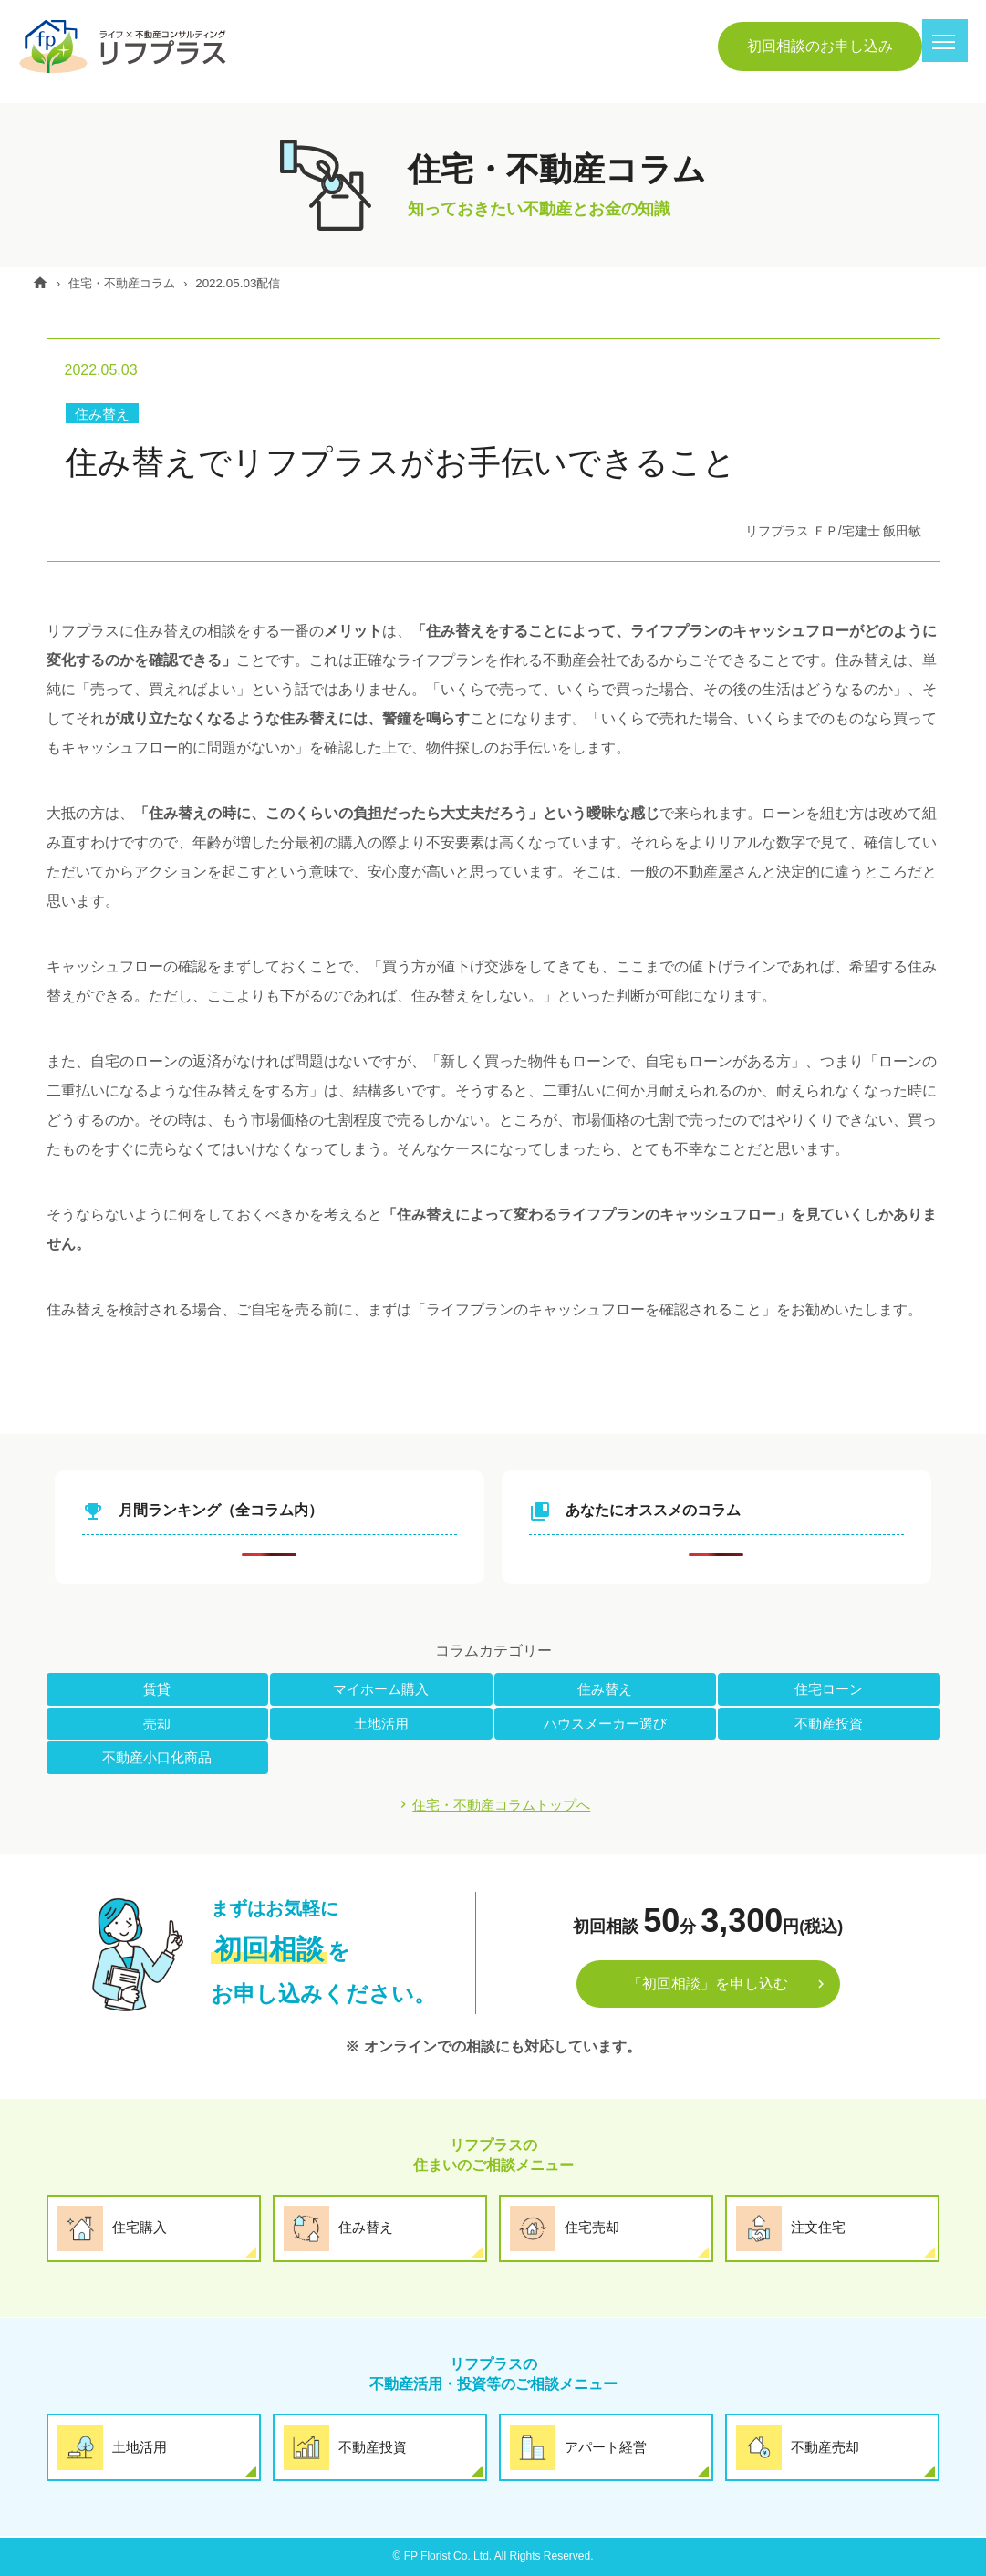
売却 (156, 1723)
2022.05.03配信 (259, 282)
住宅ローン (829, 1689)
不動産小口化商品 (157, 1758)
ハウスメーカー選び (604, 1723)
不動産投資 (829, 1723)
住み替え (104, 413)
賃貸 (156, 1689)
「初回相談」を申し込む (708, 1986)
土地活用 (381, 1723)
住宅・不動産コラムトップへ (502, 1805)
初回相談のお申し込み (820, 46)
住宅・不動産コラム (134, 282)
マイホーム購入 (381, 1689)
